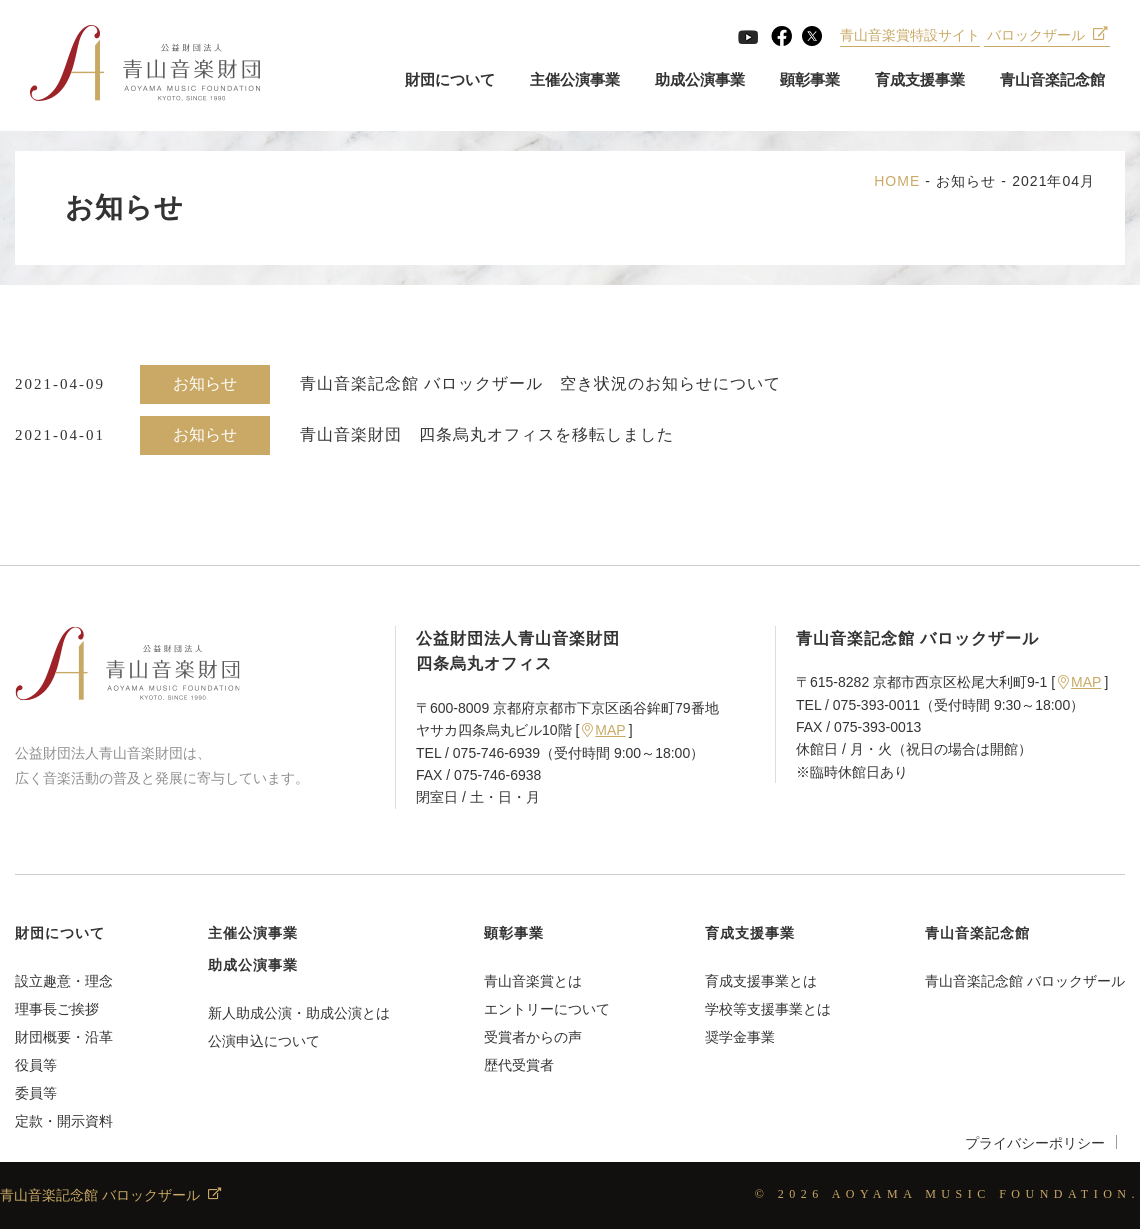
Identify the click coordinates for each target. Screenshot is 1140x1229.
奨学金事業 (740, 1037)
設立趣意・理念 (64, 981)
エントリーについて (547, 1009)
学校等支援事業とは (768, 1009)
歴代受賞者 (519, 1065)
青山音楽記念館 (1052, 79)
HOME (897, 181)
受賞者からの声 (533, 1037)
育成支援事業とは (761, 981)
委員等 (36, 1093)
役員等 (36, 1065)
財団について (450, 79)
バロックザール (1047, 35)
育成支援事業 (920, 79)
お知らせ (966, 181)
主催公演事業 (575, 79)
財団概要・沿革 (64, 1037)
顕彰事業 (810, 79)
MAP (603, 730)
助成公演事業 (700, 79)
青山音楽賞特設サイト (910, 35)
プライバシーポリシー (1035, 1143)
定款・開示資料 (64, 1121)
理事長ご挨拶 (57, 1009)
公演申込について (264, 1041)
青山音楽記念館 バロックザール (1025, 981)
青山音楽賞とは (533, 981)
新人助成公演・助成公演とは (299, 1013)
